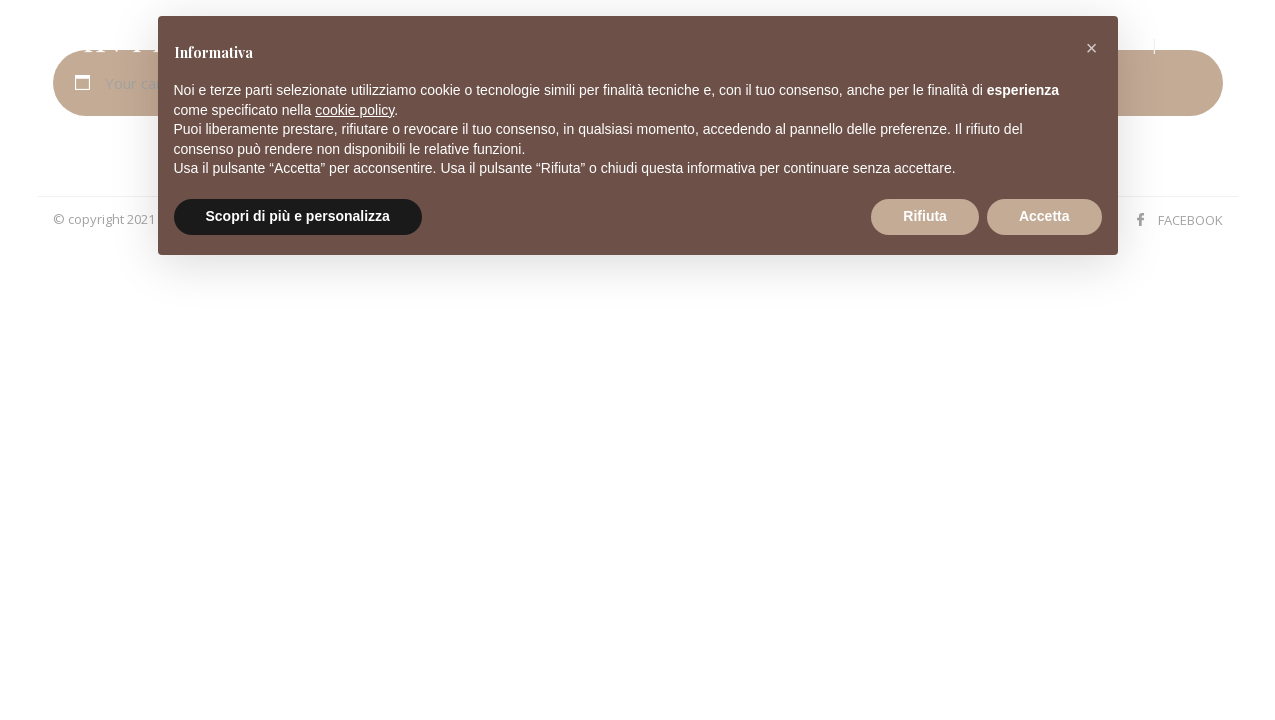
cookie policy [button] (354, 110)
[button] (1092, 48)
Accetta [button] (1044, 216)
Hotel (1203, 43)
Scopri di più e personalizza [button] (298, 216)
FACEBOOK (1190, 220)
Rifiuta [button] (925, 216)
